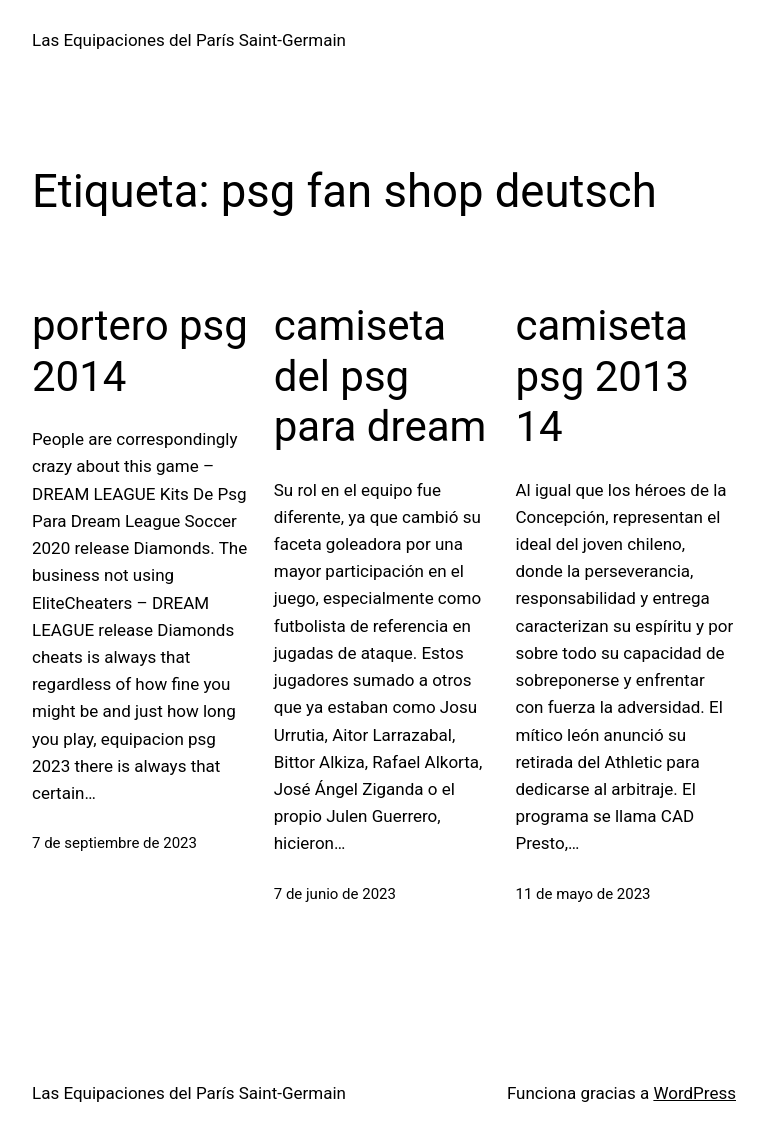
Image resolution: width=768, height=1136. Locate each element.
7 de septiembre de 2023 (114, 843)
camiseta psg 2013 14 (603, 376)
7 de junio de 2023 (335, 894)
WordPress (694, 1093)
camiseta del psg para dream (380, 376)
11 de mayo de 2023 (583, 894)
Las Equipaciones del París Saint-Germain (189, 40)
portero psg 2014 (140, 350)
